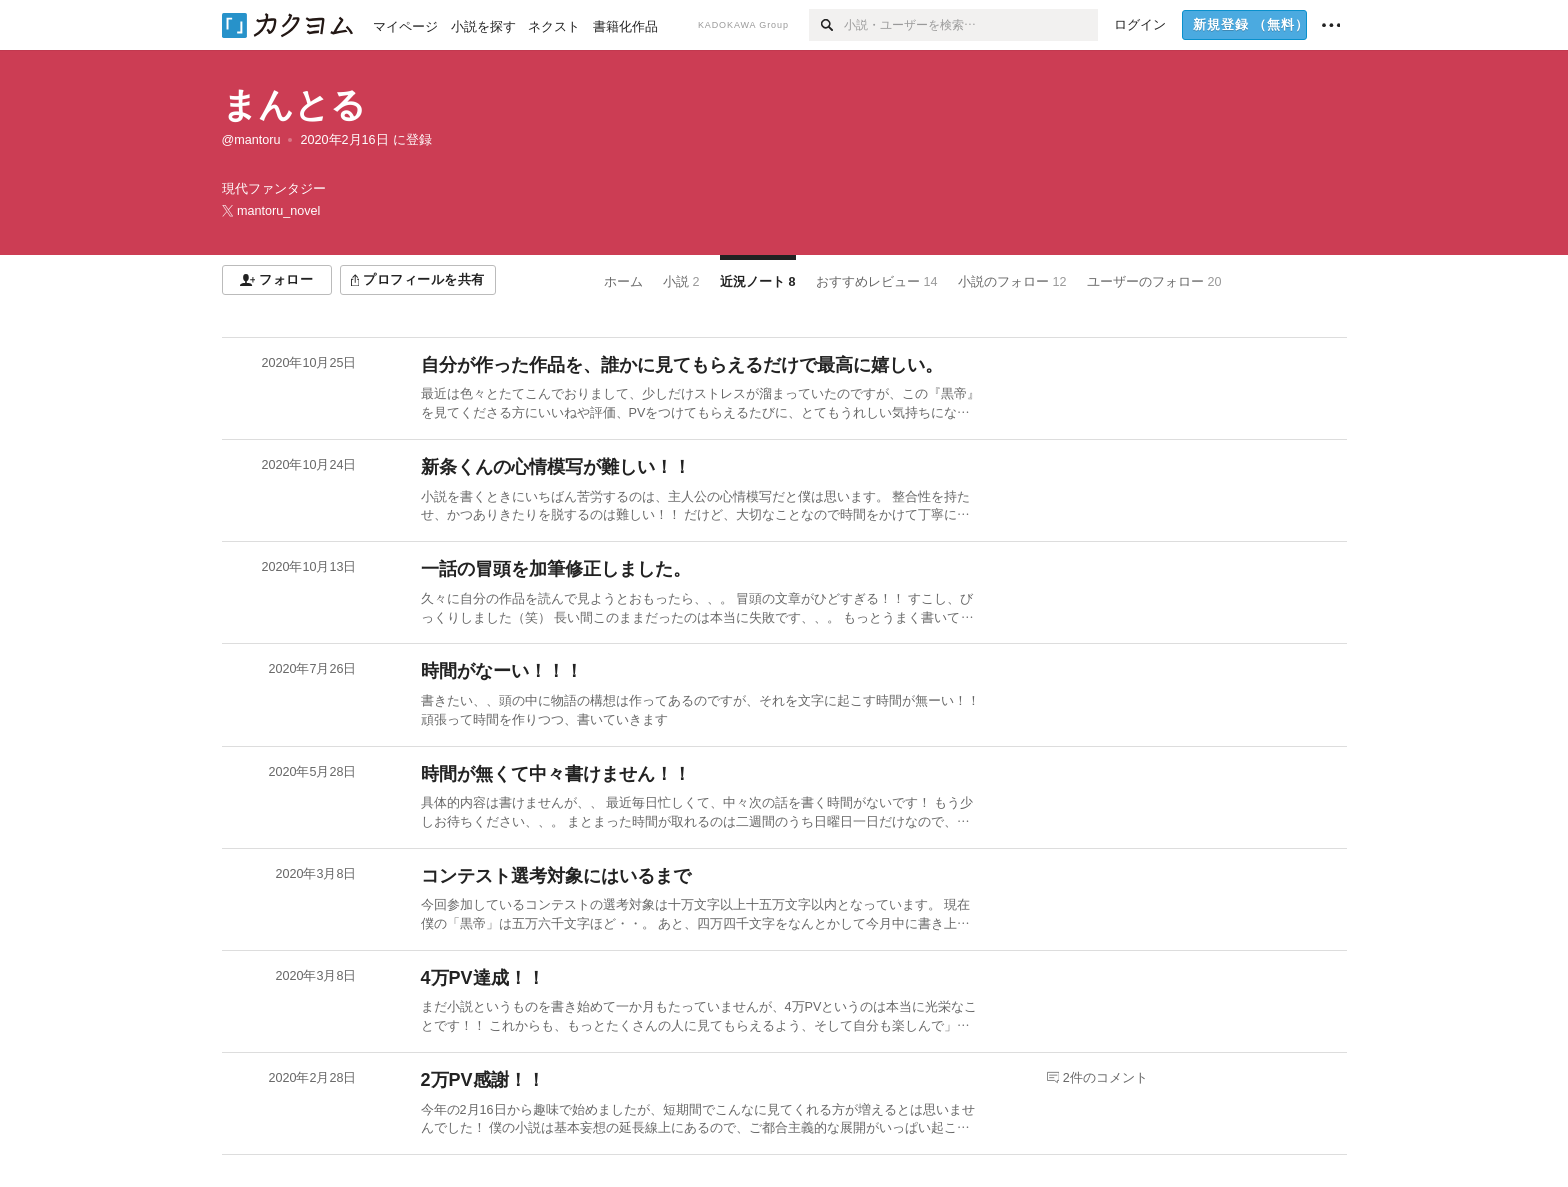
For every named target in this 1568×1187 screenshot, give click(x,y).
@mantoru (251, 140)
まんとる (294, 104)
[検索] (826, 25)
